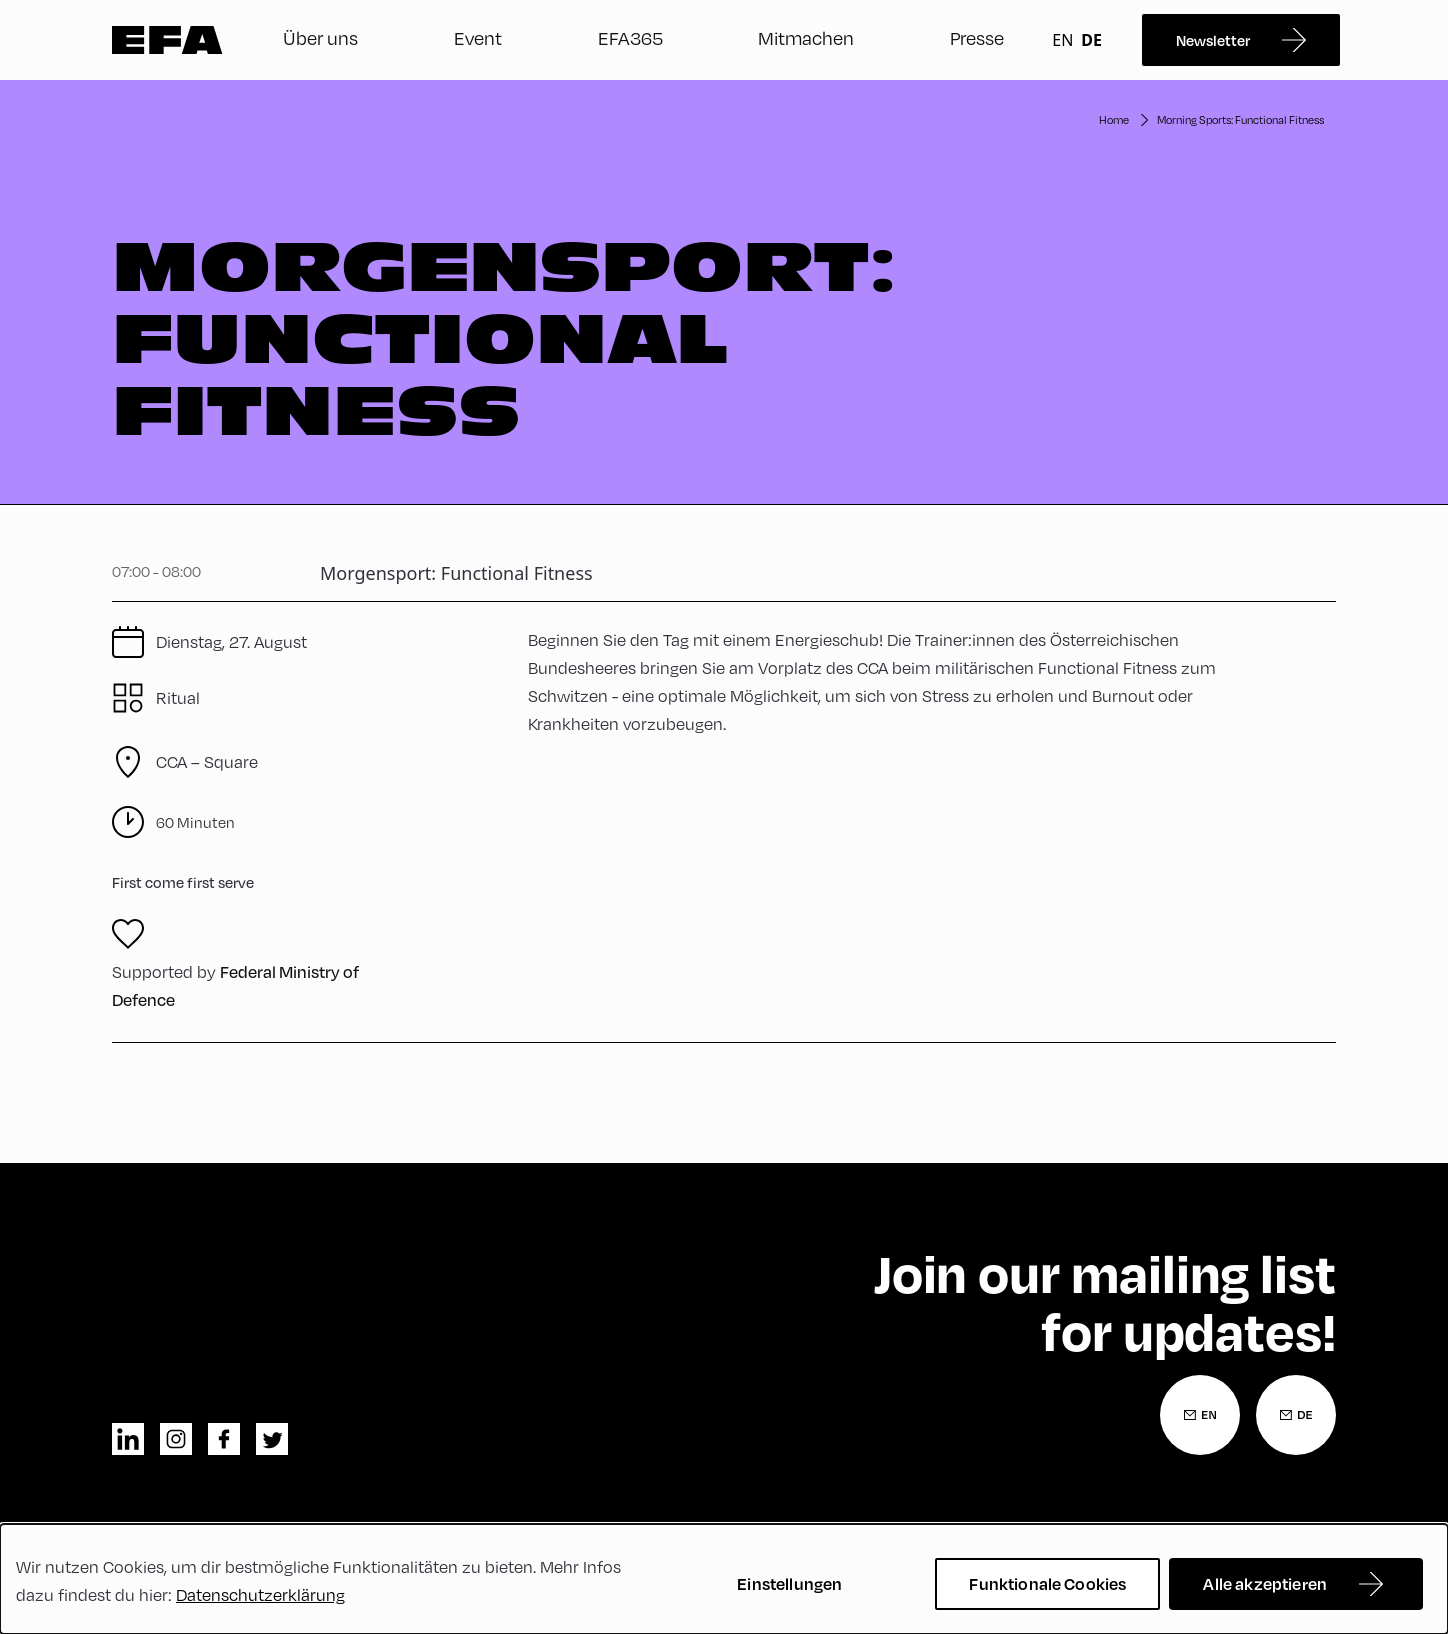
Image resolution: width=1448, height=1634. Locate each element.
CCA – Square (207, 761)
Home (1114, 119)
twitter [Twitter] (272, 1439)
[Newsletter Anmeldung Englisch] (1200, 1415)
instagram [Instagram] (176, 1439)
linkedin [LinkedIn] (128, 1439)
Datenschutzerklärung (260, 1594)
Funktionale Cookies (1047, 1583)
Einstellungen (789, 1583)
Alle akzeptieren (1265, 1583)
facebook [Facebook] (224, 1439)
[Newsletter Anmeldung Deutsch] (1296, 1415)
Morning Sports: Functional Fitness (1240, 119)
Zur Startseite (167, 40)
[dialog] (724, 1579)
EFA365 (630, 37)
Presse (977, 37)
